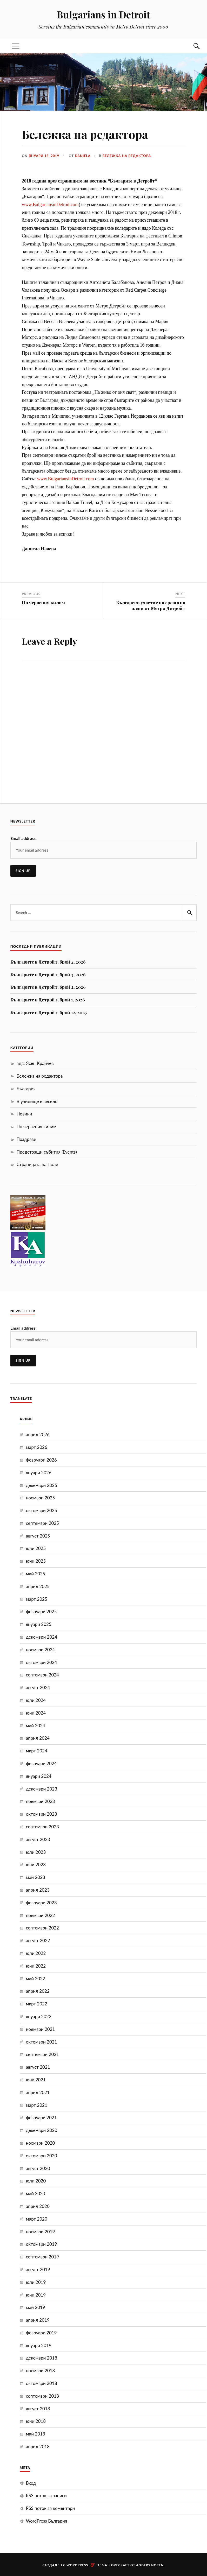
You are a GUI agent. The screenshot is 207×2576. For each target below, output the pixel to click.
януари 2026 (38, 1472)
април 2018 (38, 2446)
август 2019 (38, 2269)
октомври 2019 (41, 2244)
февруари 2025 (41, 1611)
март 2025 (36, 1599)
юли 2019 (36, 2282)
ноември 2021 (40, 2029)
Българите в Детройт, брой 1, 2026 (47, 999)
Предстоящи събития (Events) (47, 1152)
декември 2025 (41, 1485)
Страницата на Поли (37, 1164)
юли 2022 (36, 1953)
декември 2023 (41, 1788)
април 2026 (38, 1434)
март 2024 (36, 1750)
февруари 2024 (41, 1763)
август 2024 (38, 1687)
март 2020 (36, 2219)
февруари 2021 (41, 2117)
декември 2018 (41, 2358)
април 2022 (38, 1991)
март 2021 (36, 2105)
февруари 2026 (41, 1460)
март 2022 (36, 2003)
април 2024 (38, 1738)
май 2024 (35, 1725)
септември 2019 (42, 2256)
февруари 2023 (41, 1902)
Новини (24, 1114)
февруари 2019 (41, 2332)
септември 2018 (42, 2396)
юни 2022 (36, 1966)
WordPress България (46, 2521)
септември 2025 (42, 1523)
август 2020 (38, 2168)
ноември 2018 (40, 2370)
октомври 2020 (41, 2155)
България (26, 1088)
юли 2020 (36, 2181)
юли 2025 (36, 1548)
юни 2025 (36, 1561)
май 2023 (35, 1877)
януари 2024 (38, 1776)
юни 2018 (36, 2421)
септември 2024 (42, 1674)
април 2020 (38, 2206)
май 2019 (35, 2307)
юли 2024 (36, 1700)
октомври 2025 (41, 1510)
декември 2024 (41, 1637)
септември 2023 (42, 1826)
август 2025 (38, 1536)
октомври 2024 (41, 1662)
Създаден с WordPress (65, 2565)
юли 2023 (36, 1852)
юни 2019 (36, 2294)
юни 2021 (36, 2079)
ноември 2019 (40, 2231)
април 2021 (38, 2092)
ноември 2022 (40, 1915)
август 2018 (38, 2408)
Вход (31, 2483)
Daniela (84, 156)
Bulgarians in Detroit (103, 14)
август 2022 (38, 1940)
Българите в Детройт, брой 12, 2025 (48, 1012)
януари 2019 (38, 2345)
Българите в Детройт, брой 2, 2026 (48, 987)
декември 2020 (41, 2130)
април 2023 (38, 1890)
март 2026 (36, 1447)
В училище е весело (37, 1101)
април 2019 (38, 2320)
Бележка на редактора (128, 156)
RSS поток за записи (46, 2495)
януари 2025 (38, 1624)
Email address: (23, 838)
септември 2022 (42, 1928)
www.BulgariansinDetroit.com (65, 478)
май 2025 (35, 1573)
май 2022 (35, 1978)
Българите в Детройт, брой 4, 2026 (48, 962)
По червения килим (36, 1126)
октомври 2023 (41, 1814)
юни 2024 (36, 1713)
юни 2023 (36, 1864)
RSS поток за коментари (50, 2508)
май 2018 (35, 2434)
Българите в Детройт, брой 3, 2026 (48, 974)
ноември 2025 (40, 1497)
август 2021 (38, 2067)
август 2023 (38, 1839)
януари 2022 (38, 2016)
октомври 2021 (41, 2041)
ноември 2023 (40, 1801)
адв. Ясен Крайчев (35, 1063)
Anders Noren (150, 2565)
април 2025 (38, 1586)
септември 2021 (42, 2054)
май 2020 (35, 2193)
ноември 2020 (40, 2143)
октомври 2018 (41, 2383)
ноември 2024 (40, 1649)
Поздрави (26, 1139)
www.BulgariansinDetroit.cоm (50, 204)
